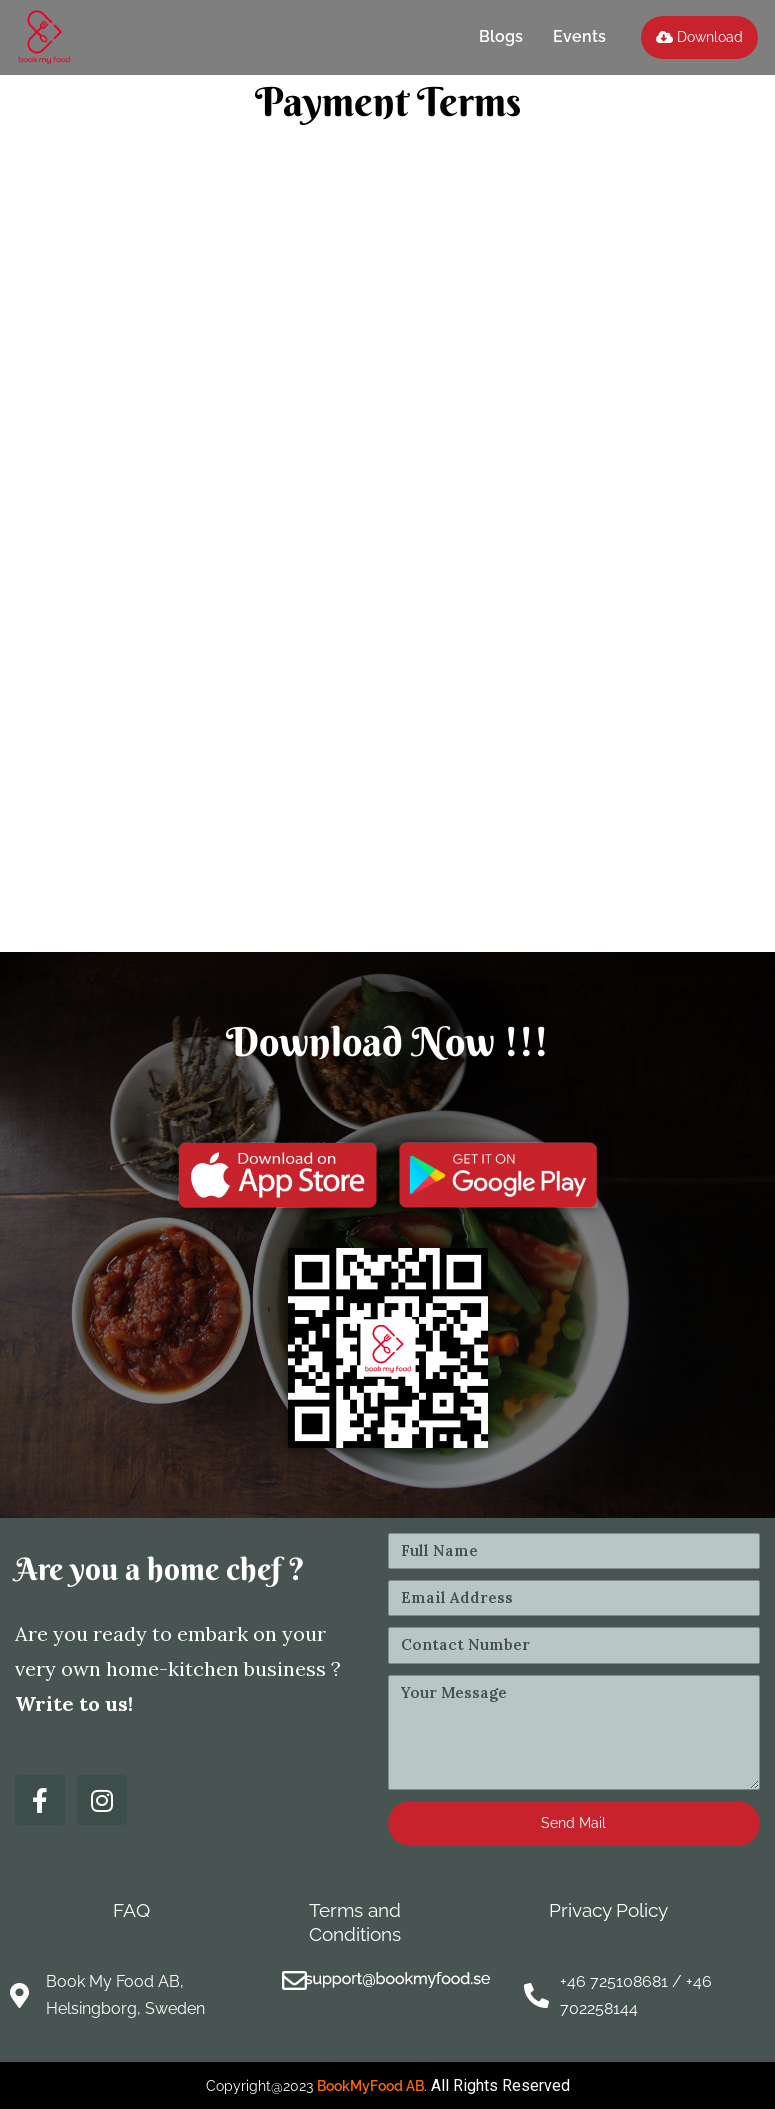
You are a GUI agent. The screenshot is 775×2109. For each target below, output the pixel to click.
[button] (699, 38)
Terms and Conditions (355, 1921)
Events (579, 36)
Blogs (501, 36)
